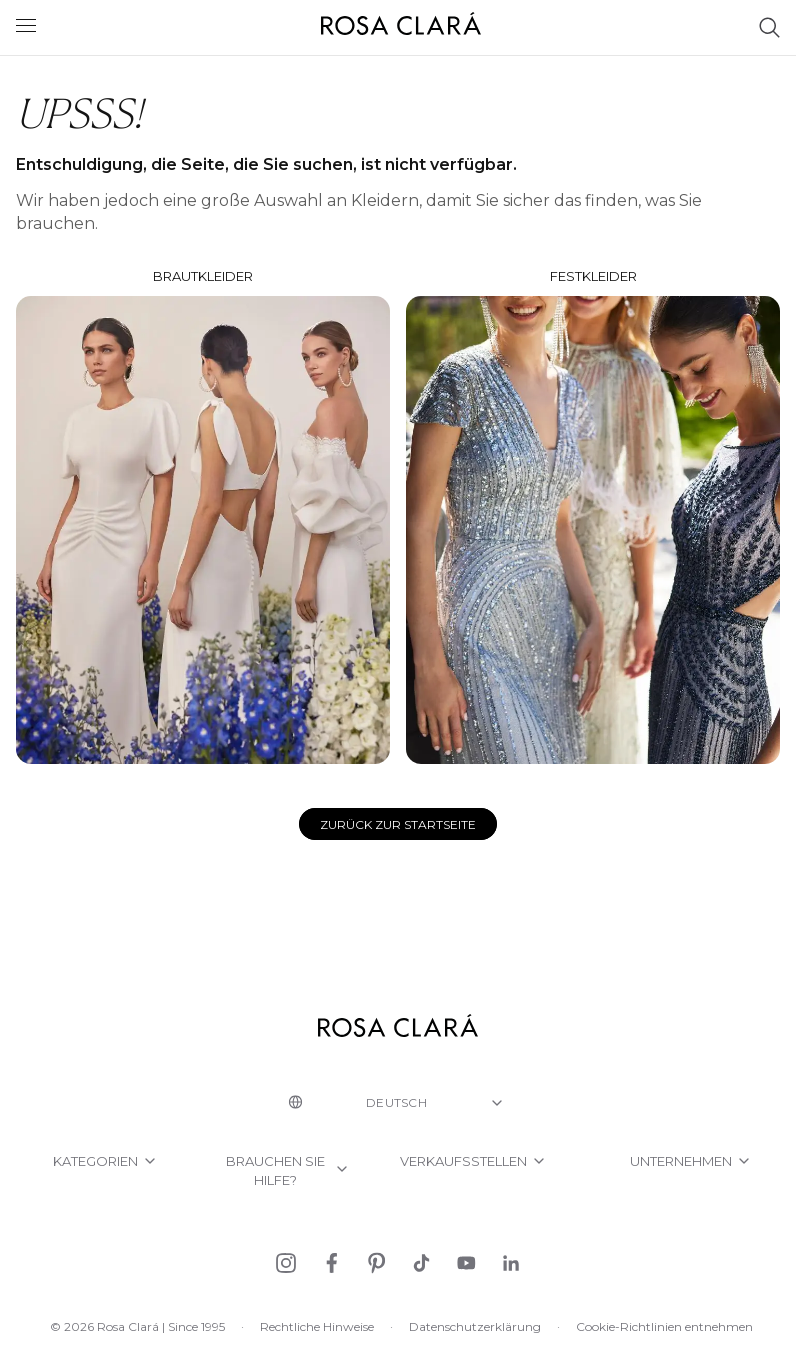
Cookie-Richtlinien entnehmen (664, 1326)
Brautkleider (203, 516)
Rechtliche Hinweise (317, 1326)
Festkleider (593, 516)
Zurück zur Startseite (398, 824)
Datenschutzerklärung (475, 1326)
